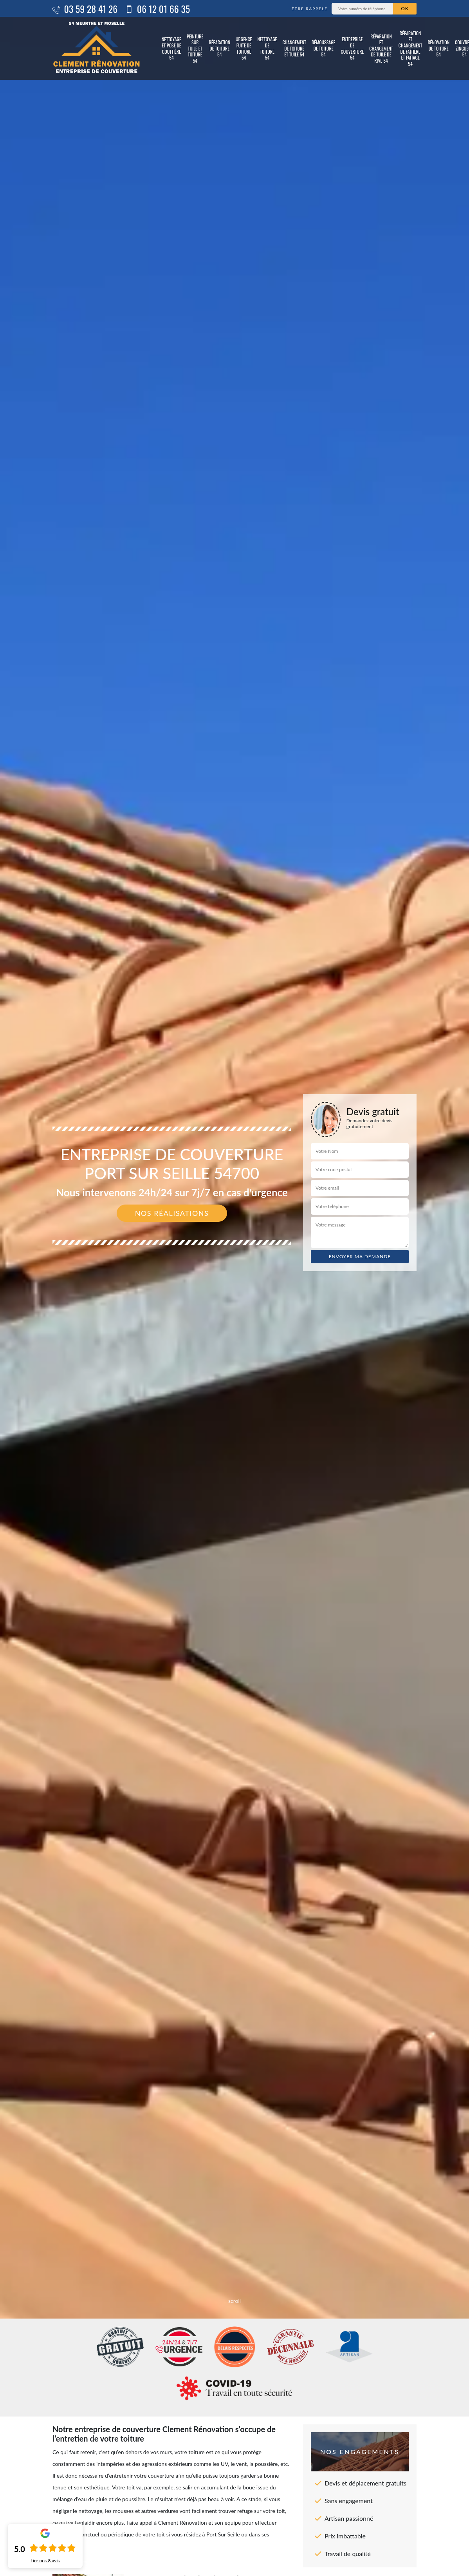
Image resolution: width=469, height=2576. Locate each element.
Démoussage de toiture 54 (324, 48)
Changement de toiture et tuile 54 (294, 48)
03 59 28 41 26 (84, 9)
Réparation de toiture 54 (219, 48)
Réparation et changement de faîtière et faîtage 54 (410, 48)
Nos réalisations (172, 1213)
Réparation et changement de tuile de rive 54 (381, 48)
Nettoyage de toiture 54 (267, 48)
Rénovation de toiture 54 (438, 48)
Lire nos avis (45, 2560)
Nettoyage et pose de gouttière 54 (171, 48)
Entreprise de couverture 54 (352, 48)
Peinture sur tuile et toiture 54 (195, 48)
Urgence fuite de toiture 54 (244, 48)
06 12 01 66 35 (157, 9)
